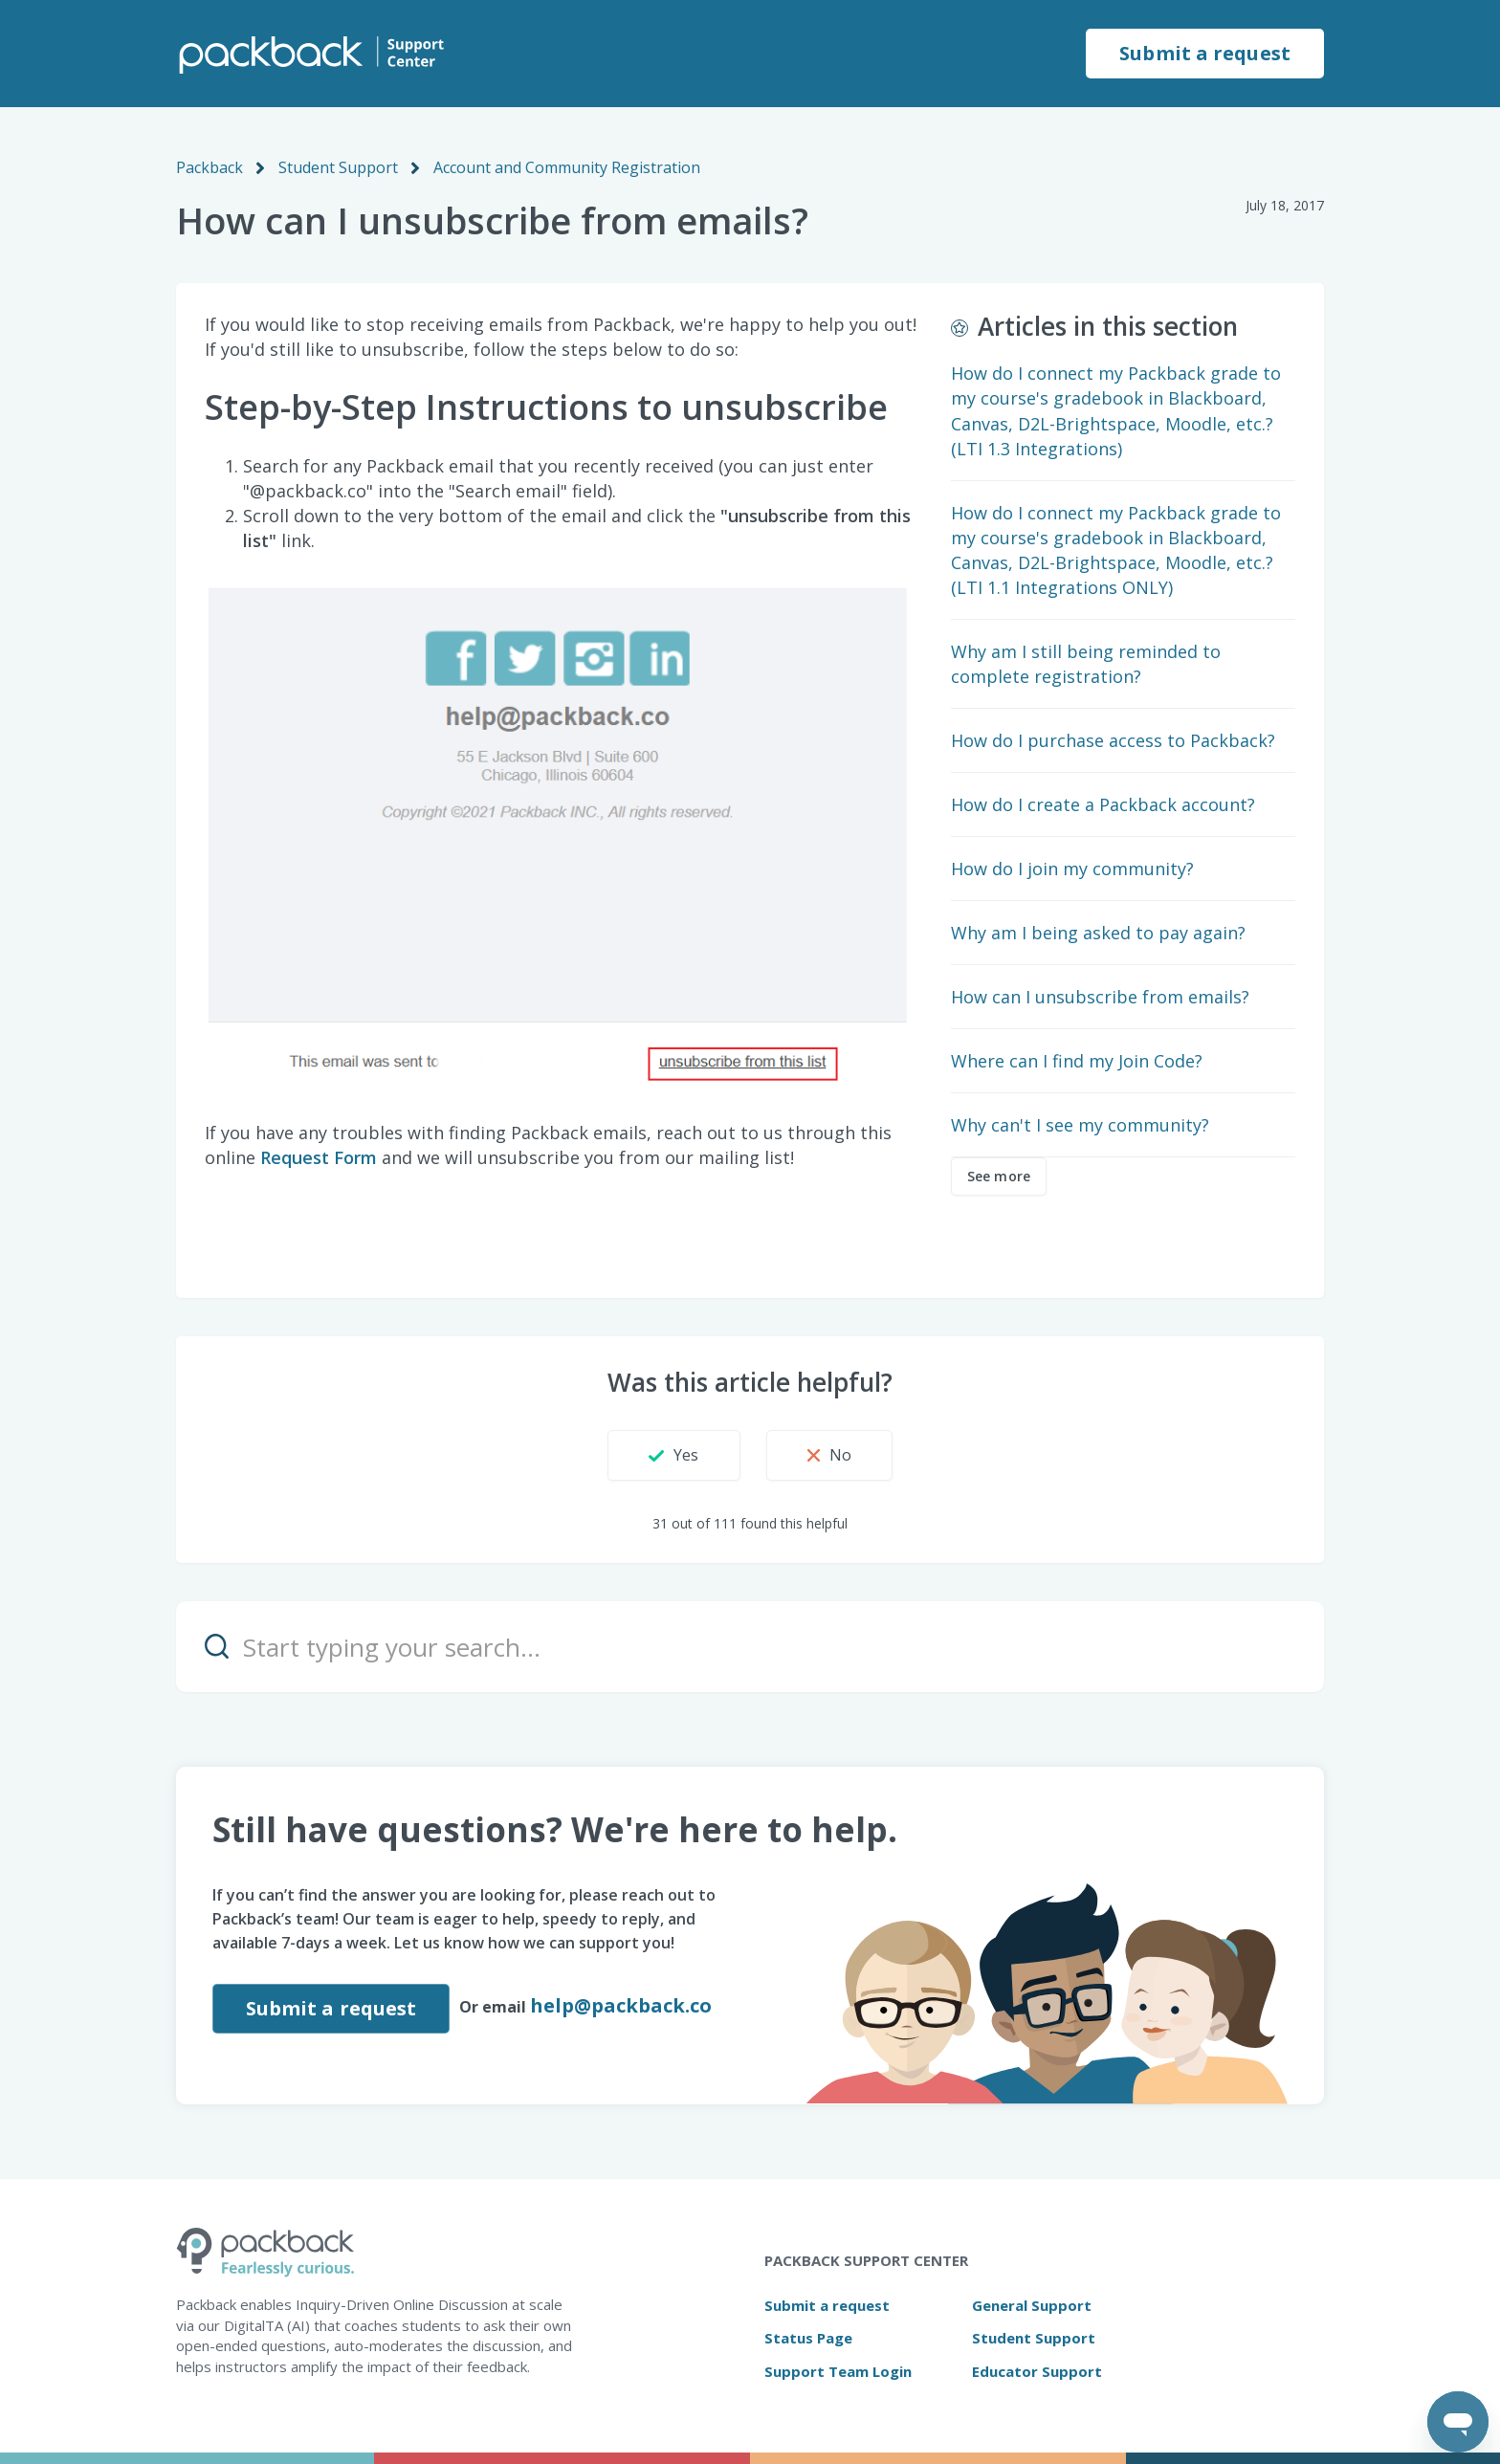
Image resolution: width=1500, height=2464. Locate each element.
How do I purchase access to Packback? (1113, 740)
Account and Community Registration (566, 167)
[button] (673, 1455)
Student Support (338, 167)
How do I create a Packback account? (1103, 804)
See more (998, 1176)
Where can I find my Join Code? (1076, 1060)
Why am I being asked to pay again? (1098, 932)
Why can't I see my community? (1080, 1124)
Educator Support (1037, 2371)
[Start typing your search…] (750, 1646)
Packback (209, 167)
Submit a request (1204, 53)
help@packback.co (621, 2005)
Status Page (808, 2337)
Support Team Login (838, 2371)
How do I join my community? (1072, 868)
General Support (1032, 2305)
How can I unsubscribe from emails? (1100, 996)
